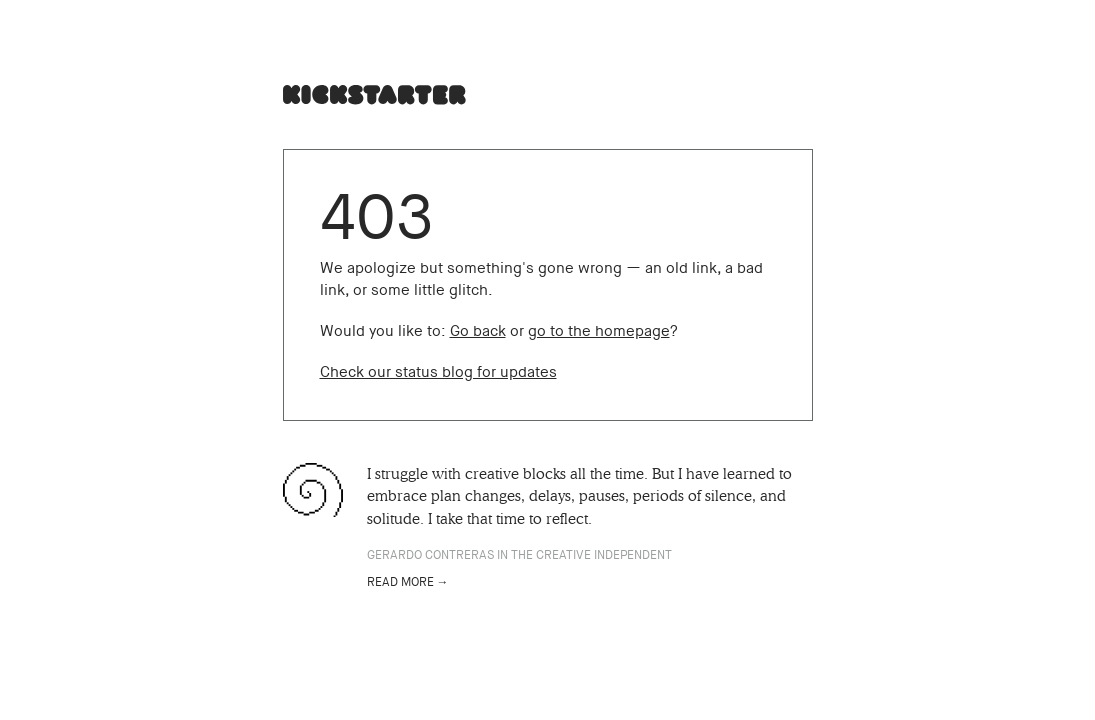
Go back (478, 331)
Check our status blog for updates (438, 372)
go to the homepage (599, 331)
